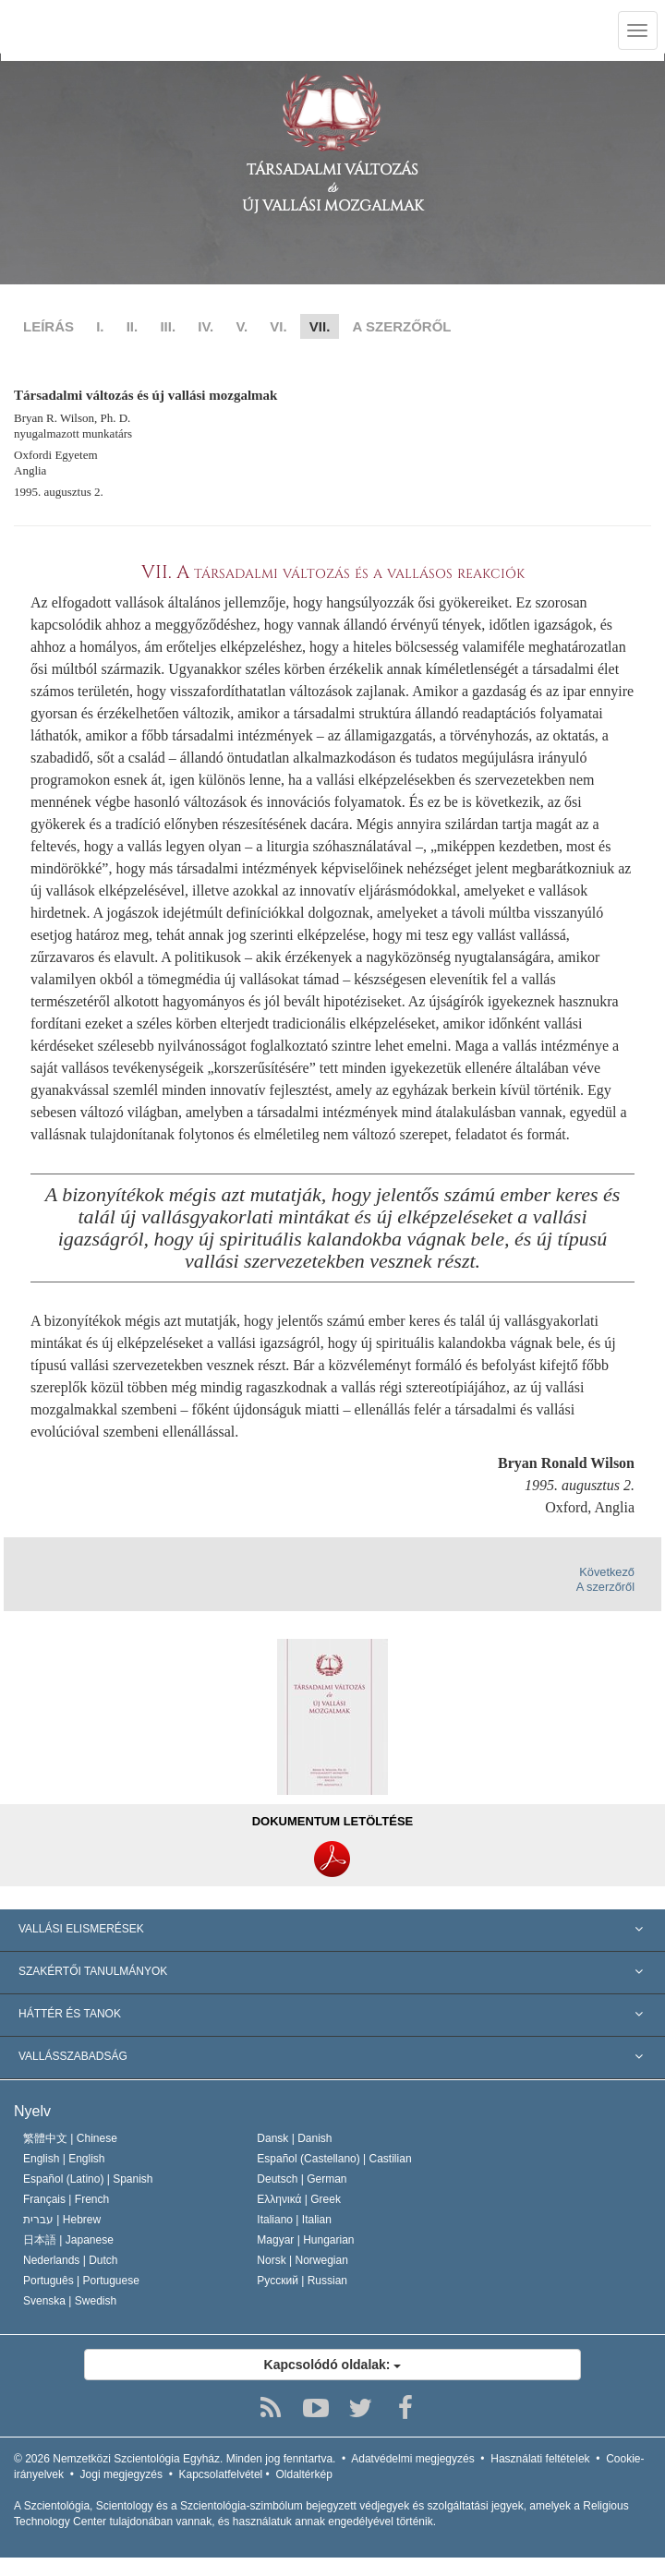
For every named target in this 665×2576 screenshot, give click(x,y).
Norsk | (302, 2260)
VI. (278, 326)
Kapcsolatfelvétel (221, 2474)
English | (64, 2158)
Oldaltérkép (303, 2474)
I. (99, 326)
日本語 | (68, 2239)
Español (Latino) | (88, 2179)
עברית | (62, 2219)
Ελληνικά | (299, 2199)
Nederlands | (70, 2260)
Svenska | (69, 2300)
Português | (81, 2280)
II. (133, 326)
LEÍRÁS (48, 326)
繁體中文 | (70, 2138)
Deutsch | (301, 2179)
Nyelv (32, 2111)
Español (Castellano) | (334, 2158)
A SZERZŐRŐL (402, 326)
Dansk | (294, 2138)
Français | (66, 2199)
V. (242, 326)
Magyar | (305, 2239)
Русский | (302, 2280)
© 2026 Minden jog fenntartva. (174, 2458)
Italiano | (294, 2219)
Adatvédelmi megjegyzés (412, 2458)
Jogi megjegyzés (121, 2474)
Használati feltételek (539, 2458)
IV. (205, 326)
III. (167, 326)
